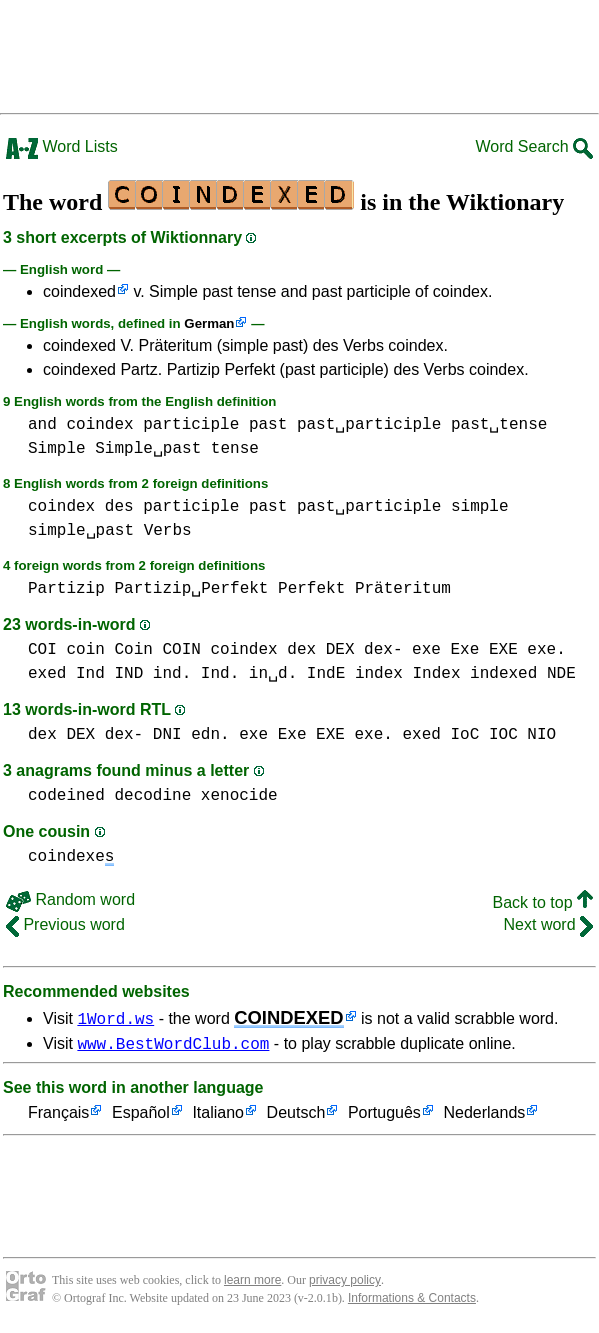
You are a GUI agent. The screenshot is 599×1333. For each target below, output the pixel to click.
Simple (57, 449)
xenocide (239, 796)
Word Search (534, 146)
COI (42, 650)
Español (141, 1116)
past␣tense (499, 425)
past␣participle (369, 425)
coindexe (71, 857)
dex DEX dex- (344, 650)
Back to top (543, 902)
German (209, 323)
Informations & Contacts (412, 1301)
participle (191, 425)
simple (480, 507)
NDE (561, 674)
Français (58, 1116)
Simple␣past (148, 449)
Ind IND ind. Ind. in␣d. (186, 674)
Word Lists (62, 146)
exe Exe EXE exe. (489, 650)
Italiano (218, 1116)
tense (235, 449)
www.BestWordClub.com (173, 1046)
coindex (99, 425)
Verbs (168, 531)
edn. (210, 735)
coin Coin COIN (133, 650)
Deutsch (296, 1116)
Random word (70, 899)
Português (384, 1116)
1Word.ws (115, 1018)
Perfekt (311, 589)
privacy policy (345, 1283)
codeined (66, 796)
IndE (326, 674)
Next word (548, 924)
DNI (167, 735)
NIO (541, 735)
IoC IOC (483, 735)
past (268, 425)
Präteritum (403, 589)
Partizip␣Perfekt (191, 589)
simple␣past (81, 531)
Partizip (66, 589)
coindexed (79, 291)
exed (47, 674)
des (119, 507)
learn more (252, 1283)
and (42, 425)
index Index (408, 674)
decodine (152, 796)
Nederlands (484, 1116)
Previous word (65, 924)
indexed (503, 674)
